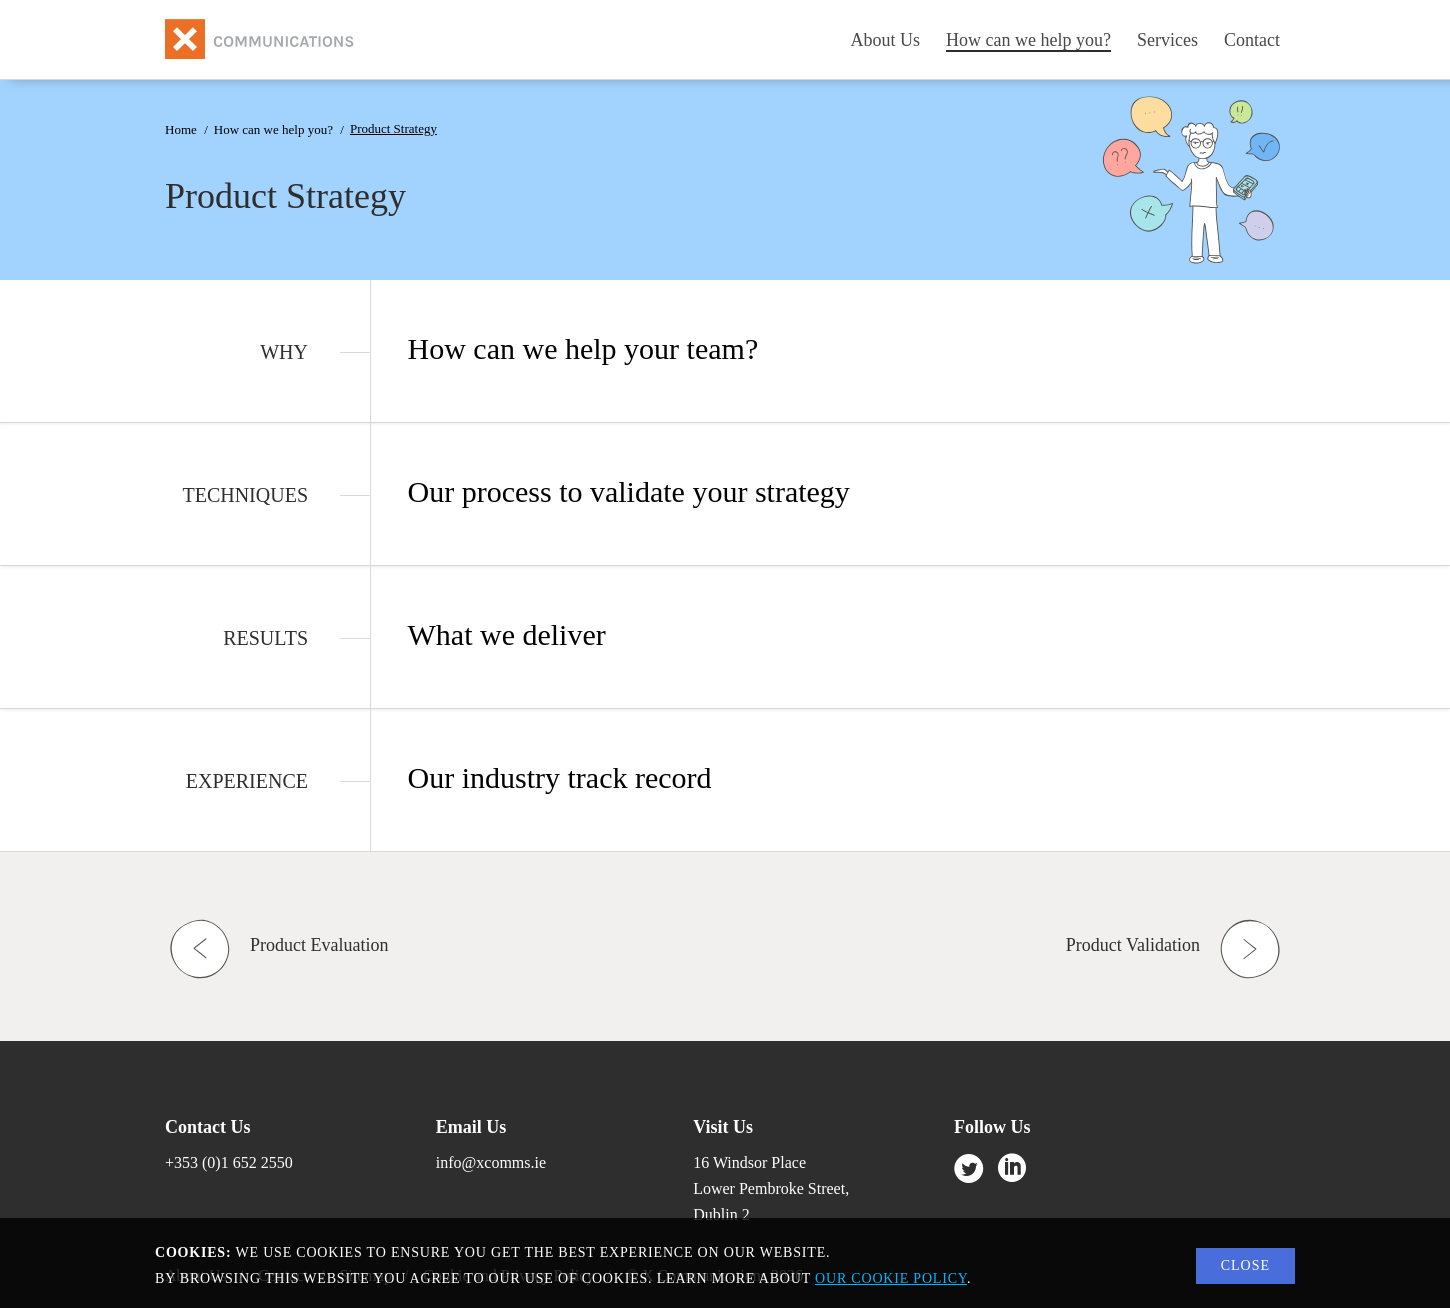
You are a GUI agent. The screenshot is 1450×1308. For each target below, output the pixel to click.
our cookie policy (891, 1278)
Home (181, 129)
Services (1167, 40)
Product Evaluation (319, 945)
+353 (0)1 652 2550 (229, 1162)
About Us (886, 40)
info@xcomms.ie (491, 1162)
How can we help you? (1028, 40)
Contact (1252, 40)
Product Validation (1133, 945)
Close (1245, 1265)
